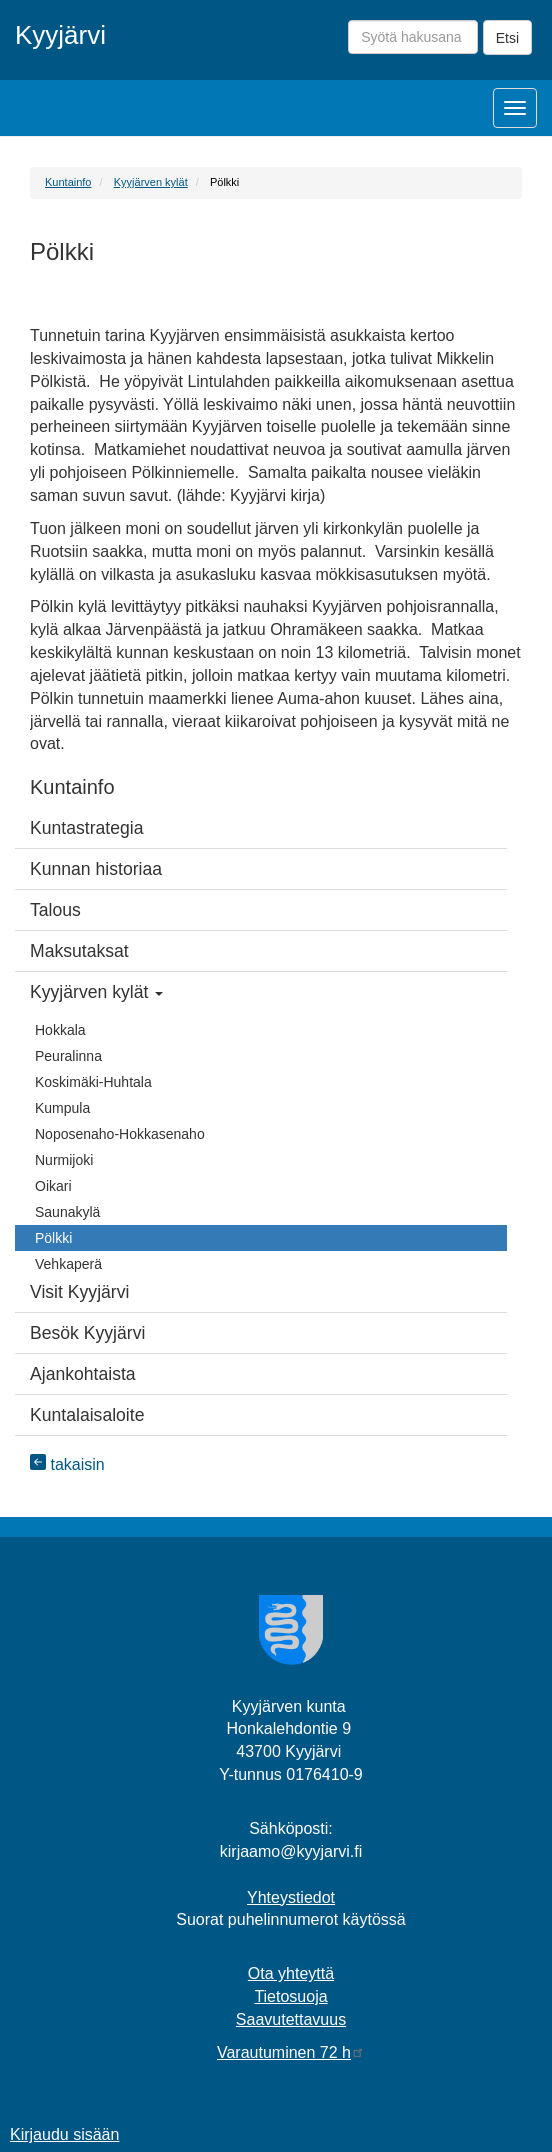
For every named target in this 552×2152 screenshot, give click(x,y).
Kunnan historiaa (96, 869)
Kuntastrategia (86, 828)
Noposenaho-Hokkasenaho (120, 1134)
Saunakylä (67, 1212)
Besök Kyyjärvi (87, 1333)
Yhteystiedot (291, 1897)
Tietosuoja (290, 1996)
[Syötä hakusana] (413, 37)
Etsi (507, 38)
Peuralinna (68, 1056)
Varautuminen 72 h (291, 2052)
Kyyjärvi (60, 35)
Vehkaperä (68, 1264)
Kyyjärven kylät (151, 182)
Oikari (53, 1186)
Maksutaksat (79, 951)
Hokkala (60, 1030)
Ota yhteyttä (291, 1973)
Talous (55, 910)
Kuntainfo (68, 182)
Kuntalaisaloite (87, 1415)
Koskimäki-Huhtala (93, 1082)
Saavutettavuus (291, 2019)
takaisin (67, 1464)
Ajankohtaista (83, 1374)
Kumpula (62, 1108)
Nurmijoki (64, 1160)
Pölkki (53, 1238)
